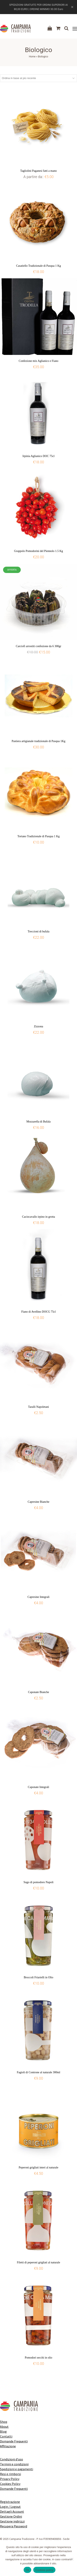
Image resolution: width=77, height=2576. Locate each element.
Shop (3, 2422)
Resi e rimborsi (10, 2474)
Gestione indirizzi (12, 2521)
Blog (3, 2431)
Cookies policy (44, 2570)
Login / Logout (10, 2507)
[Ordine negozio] (38, 78)
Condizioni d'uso (11, 2459)
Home (32, 56)
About (4, 2426)
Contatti (6, 2436)
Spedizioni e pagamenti (16, 2469)
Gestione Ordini (11, 2516)
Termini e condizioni (14, 2464)
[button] (74, 29)
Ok (27, 2570)
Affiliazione (8, 2446)
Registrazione (10, 2502)
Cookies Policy (10, 2484)
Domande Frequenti (14, 2441)
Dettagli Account (12, 2511)
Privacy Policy (9, 2479)
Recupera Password (13, 2526)
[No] (72, 2559)
